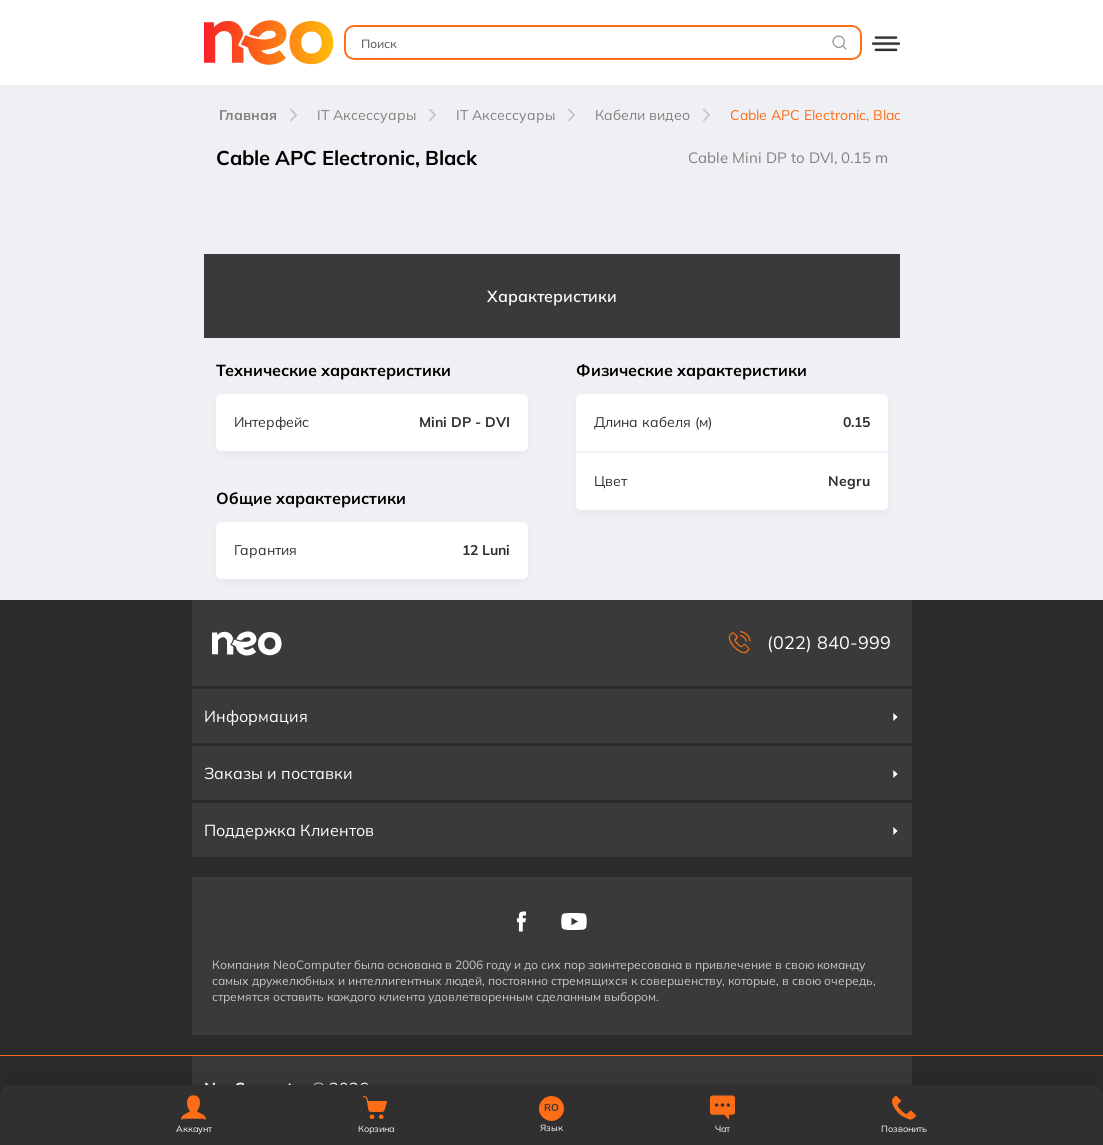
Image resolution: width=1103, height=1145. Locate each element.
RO (551, 1108)
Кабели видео (642, 115)
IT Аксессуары (366, 115)
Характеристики (552, 296)
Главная (248, 115)
